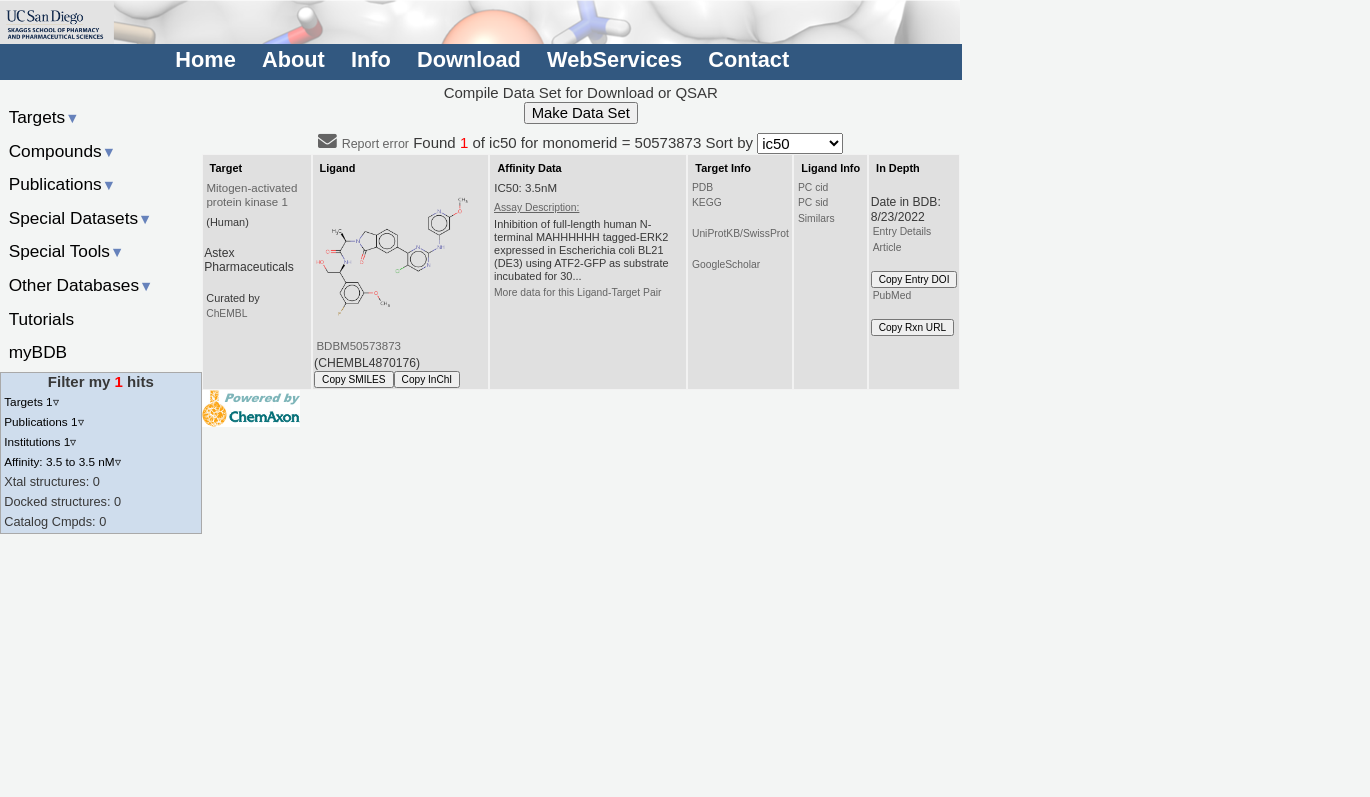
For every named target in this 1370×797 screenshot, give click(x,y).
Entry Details (902, 231)
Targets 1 (31, 401)
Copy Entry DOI (914, 279)
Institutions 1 (40, 441)
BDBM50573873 (358, 346)
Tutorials (42, 319)
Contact (748, 59)
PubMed (892, 295)
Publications (62, 184)
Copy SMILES (354, 379)
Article (887, 247)
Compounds (62, 151)
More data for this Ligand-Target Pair (577, 292)
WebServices (614, 59)
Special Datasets (81, 218)
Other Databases (81, 285)
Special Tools (67, 251)
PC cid (813, 187)
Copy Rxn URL (912, 327)
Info (371, 59)
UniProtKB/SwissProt (740, 233)
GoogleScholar (726, 264)
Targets (44, 117)
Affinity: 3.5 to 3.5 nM (62, 461)
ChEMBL (226, 313)
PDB (702, 187)
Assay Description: (536, 207)
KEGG (707, 202)
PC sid (813, 202)
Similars (816, 218)
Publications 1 (43, 421)
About (293, 59)
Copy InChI (427, 379)
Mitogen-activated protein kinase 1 (251, 195)
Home (205, 59)
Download (469, 59)
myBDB (38, 352)
